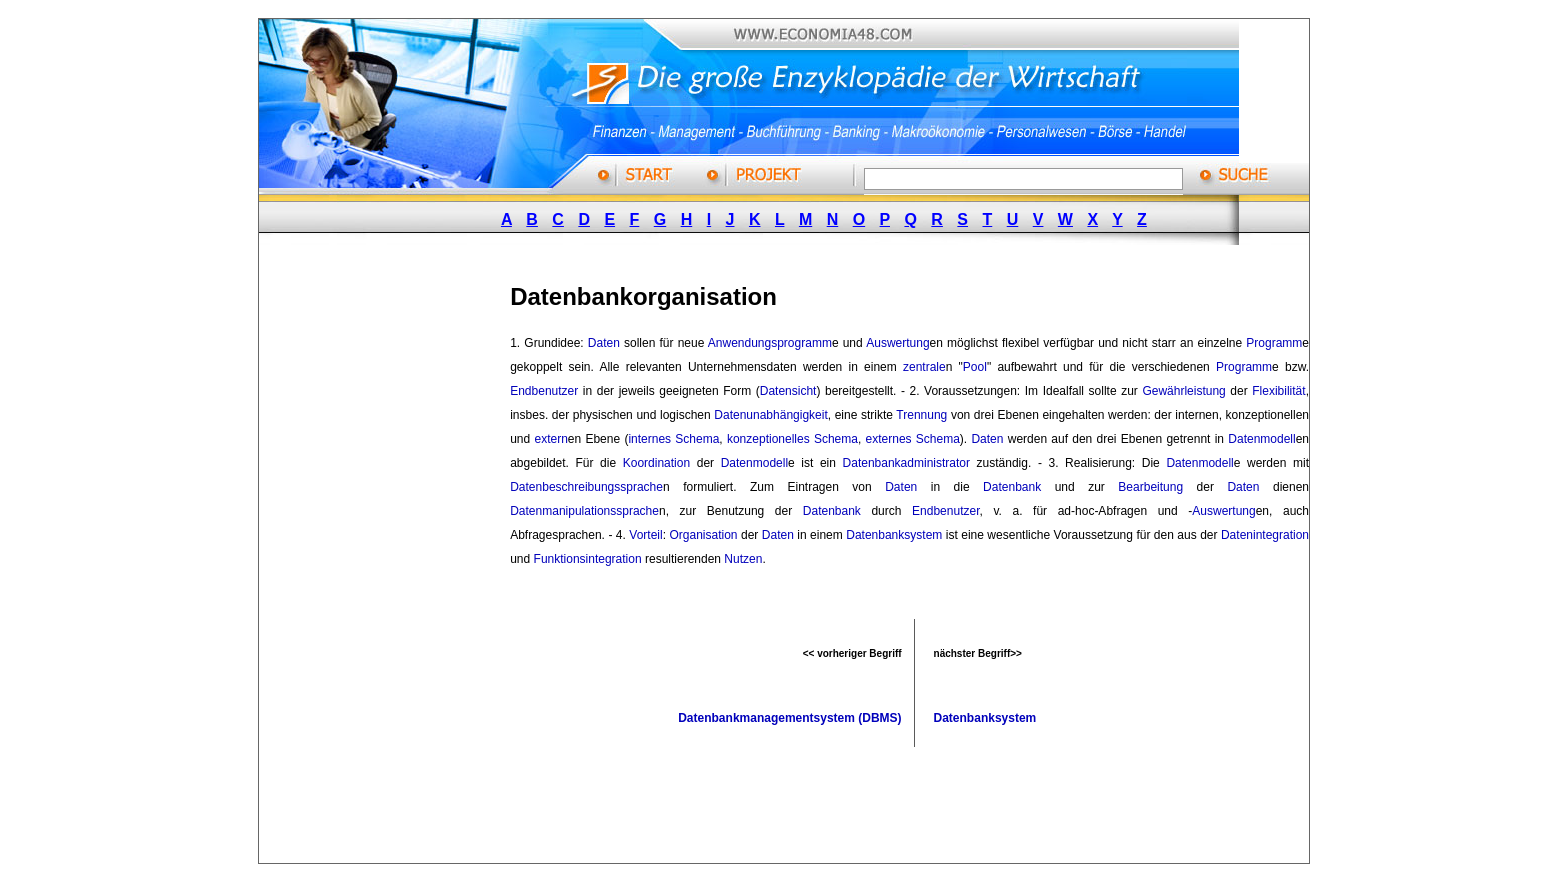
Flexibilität (1278, 391)
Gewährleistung (1183, 391)
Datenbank (1012, 487)
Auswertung (897, 343)
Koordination (656, 463)
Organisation (703, 535)
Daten (604, 343)
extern (550, 439)
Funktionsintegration (588, 559)
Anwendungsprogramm (770, 343)
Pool (975, 367)
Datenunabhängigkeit (770, 415)
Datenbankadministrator (906, 463)
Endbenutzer (544, 391)
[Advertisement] (408, 563)
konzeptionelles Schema (792, 439)
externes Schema (913, 439)
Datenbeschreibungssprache (586, 487)
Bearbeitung (1150, 487)
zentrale (924, 367)
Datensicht (788, 391)
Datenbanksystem (894, 535)
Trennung (921, 415)
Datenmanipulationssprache (584, 511)
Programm (1274, 343)
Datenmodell (1261, 439)
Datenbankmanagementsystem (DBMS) (789, 718)
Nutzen (743, 559)
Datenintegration (1265, 535)
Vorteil (645, 535)
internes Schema (673, 439)
